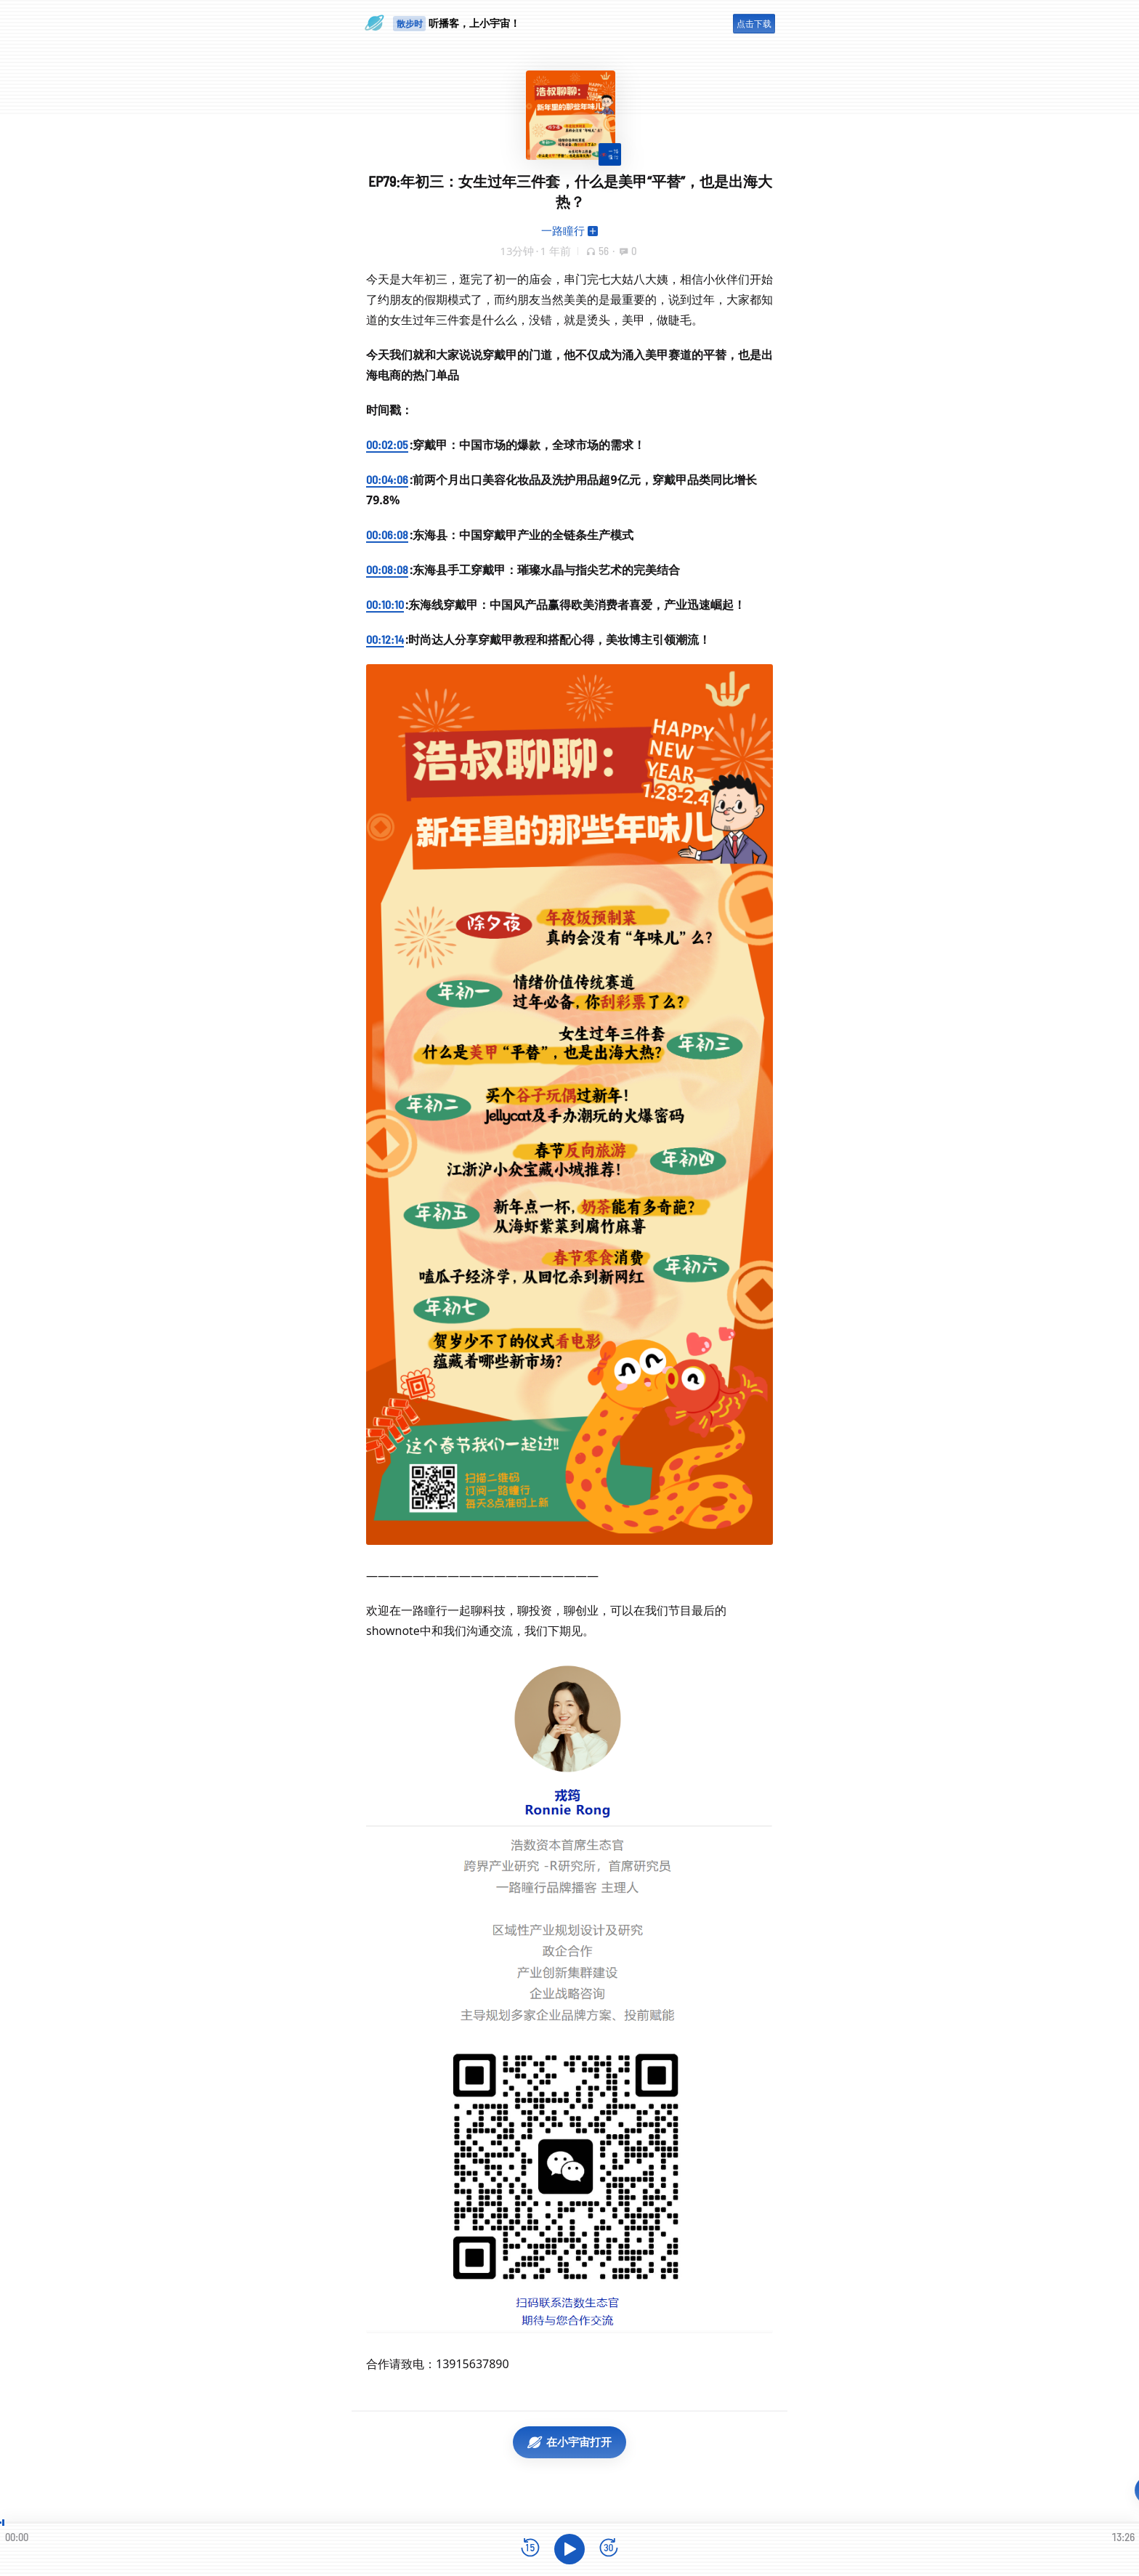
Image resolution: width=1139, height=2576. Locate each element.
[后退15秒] (530, 2548)
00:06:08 (387, 534)
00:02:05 (387, 444)
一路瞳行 (563, 230)
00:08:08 (387, 569)
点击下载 (754, 23)
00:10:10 (385, 604)
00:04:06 (387, 479)
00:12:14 (385, 639)
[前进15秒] (608, 2548)
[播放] (569, 2549)
